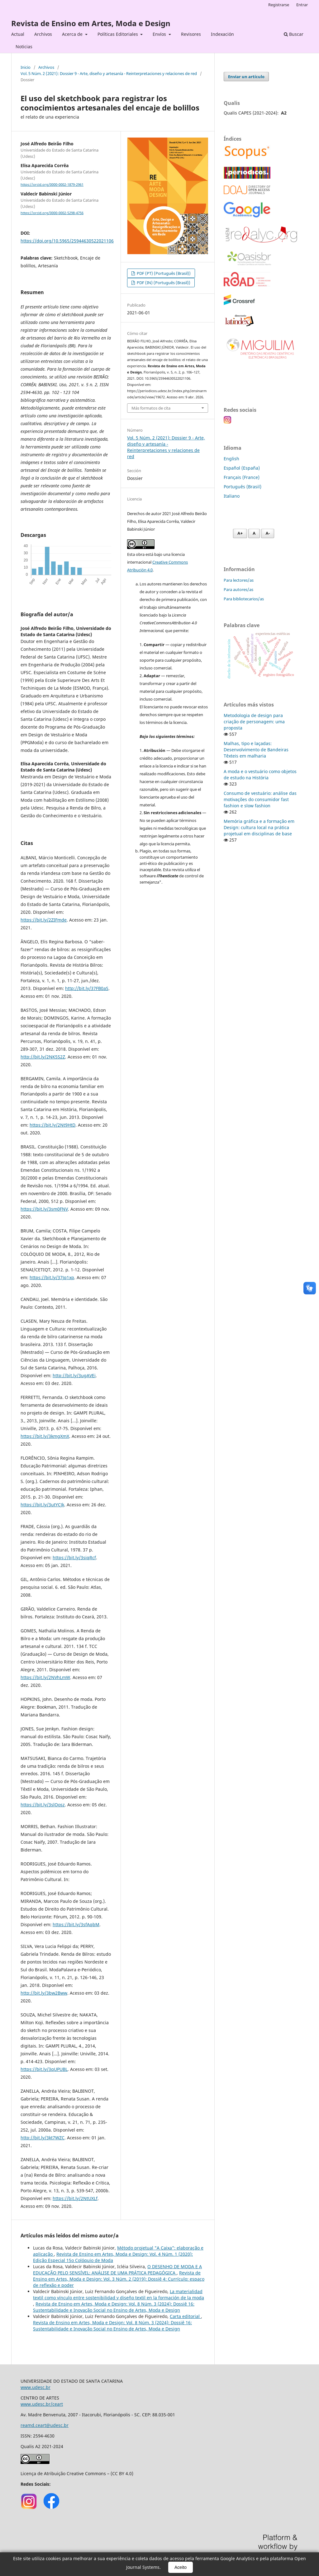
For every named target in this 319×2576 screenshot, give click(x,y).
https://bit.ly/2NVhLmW (45, 1677)
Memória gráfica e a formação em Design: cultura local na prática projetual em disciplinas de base (259, 827)
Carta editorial (185, 2316)
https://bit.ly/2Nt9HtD (52, 1125)
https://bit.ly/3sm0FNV (44, 1209)
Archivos (43, 34)
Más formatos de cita (150, 408)
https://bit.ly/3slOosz (43, 1805)
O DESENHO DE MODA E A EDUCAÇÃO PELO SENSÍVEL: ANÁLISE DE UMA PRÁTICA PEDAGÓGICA (117, 2270)
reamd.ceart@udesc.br (45, 2425)
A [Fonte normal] (254, 533)
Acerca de (73, 34)
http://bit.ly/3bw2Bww (44, 1993)
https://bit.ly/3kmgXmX (45, 1436)
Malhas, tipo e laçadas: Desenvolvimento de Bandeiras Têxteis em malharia (256, 749)
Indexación (222, 34)
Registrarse (278, 4)
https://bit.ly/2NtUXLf (75, 2198)
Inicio (26, 67)
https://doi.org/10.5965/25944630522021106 (67, 241)
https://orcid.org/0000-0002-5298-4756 (52, 213)
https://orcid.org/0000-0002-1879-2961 (52, 184)
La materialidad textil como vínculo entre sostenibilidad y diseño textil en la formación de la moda (118, 2294)
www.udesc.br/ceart (42, 2404)
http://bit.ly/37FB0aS (86, 988)
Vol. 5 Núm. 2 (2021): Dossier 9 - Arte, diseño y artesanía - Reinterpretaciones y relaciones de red (109, 73)
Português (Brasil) (242, 487)
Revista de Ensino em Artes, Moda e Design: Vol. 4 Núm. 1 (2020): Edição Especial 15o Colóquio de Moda (113, 2257)
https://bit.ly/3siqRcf (74, 1557)
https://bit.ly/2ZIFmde (44, 920)
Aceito (180, 2567)
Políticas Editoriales (118, 34)
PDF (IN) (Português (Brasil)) (163, 282)
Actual (17, 34)
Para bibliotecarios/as (244, 599)
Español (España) (242, 468)
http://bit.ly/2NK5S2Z (43, 1057)
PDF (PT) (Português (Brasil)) (163, 273)
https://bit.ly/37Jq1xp (52, 1277)
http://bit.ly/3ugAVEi (74, 1375)
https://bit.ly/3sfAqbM (76, 1924)
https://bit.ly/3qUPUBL (44, 2069)
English (231, 459)
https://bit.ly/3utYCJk (42, 1505)
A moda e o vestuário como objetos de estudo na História (260, 774)
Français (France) (241, 477)
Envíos (160, 34)
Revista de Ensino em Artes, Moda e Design (90, 23)
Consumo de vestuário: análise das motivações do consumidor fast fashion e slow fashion (260, 799)
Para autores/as (238, 589)
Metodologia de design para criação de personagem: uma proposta (254, 721)
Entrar (302, 4)
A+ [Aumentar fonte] (240, 533)
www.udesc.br (35, 2387)
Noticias (24, 46)
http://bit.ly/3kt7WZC (42, 2138)
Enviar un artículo (246, 76)
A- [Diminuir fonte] (267, 533)
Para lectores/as (239, 580)
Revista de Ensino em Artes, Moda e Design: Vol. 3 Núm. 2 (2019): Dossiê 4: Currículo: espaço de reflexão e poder (118, 2279)
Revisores (191, 34)
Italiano (232, 496)
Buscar (293, 34)
